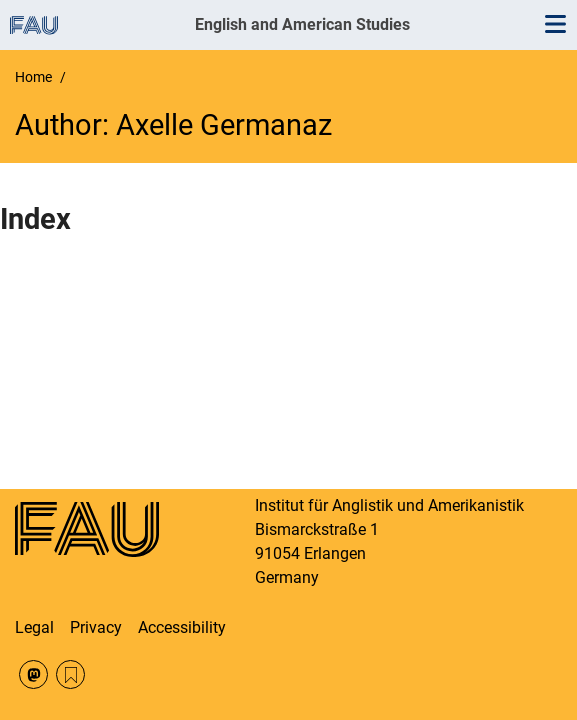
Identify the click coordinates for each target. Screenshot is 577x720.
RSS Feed (70, 674)
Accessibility (182, 627)
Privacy (96, 627)
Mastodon (33, 674)
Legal (34, 627)
